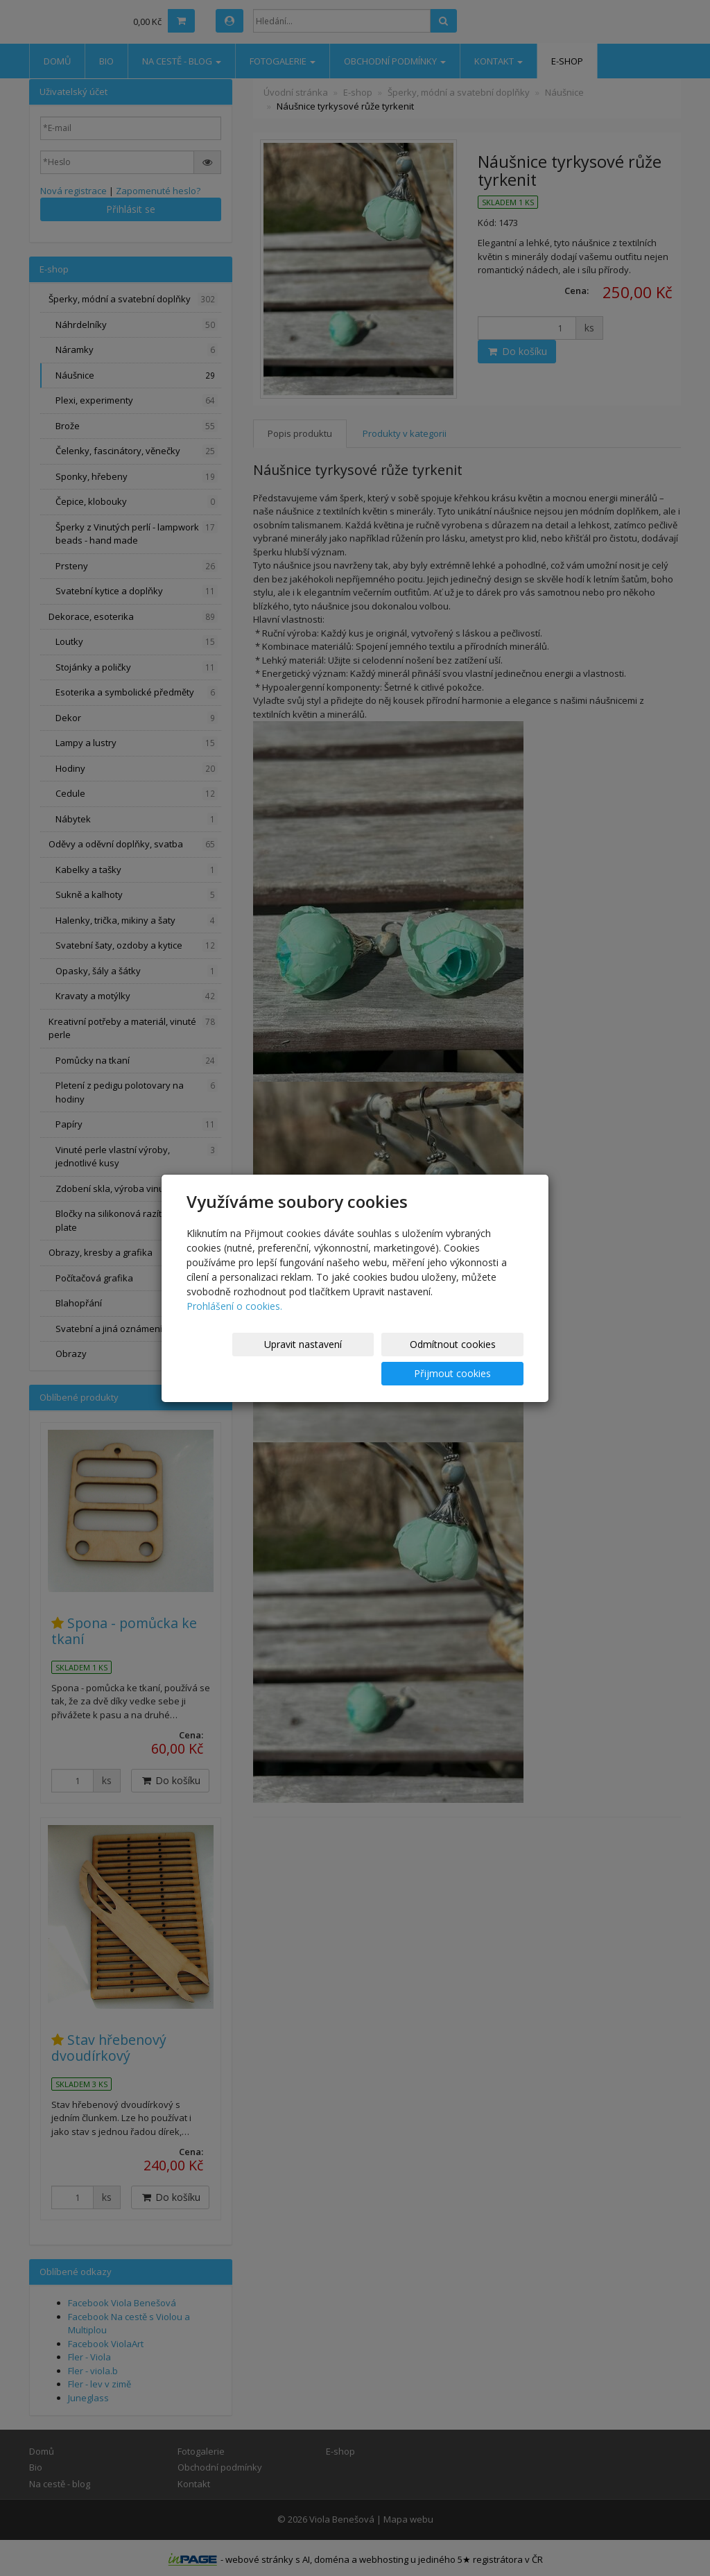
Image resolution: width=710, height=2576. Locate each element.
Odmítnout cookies (357, 1358)
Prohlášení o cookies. (234, 1320)
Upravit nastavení (243, 1358)
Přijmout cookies (470, 1358)
